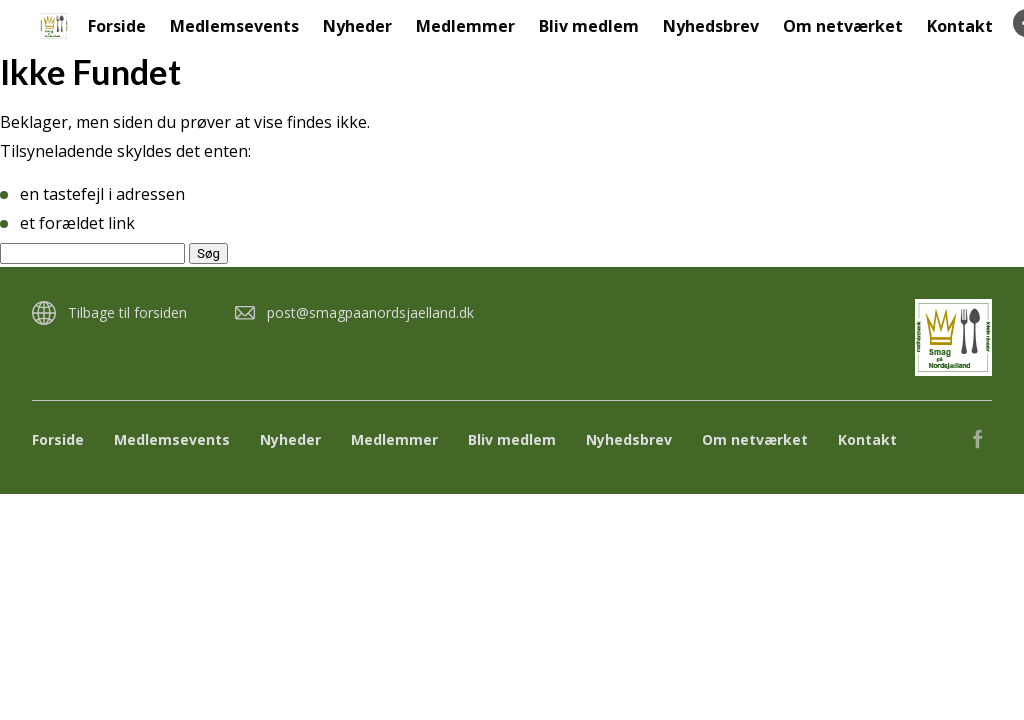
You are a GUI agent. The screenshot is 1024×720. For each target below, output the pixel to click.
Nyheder (357, 26)
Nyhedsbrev (711, 26)
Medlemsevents (234, 26)
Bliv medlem (589, 26)
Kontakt (960, 26)
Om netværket (843, 26)
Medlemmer (465, 26)
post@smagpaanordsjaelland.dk (370, 312)
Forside (117, 26)
